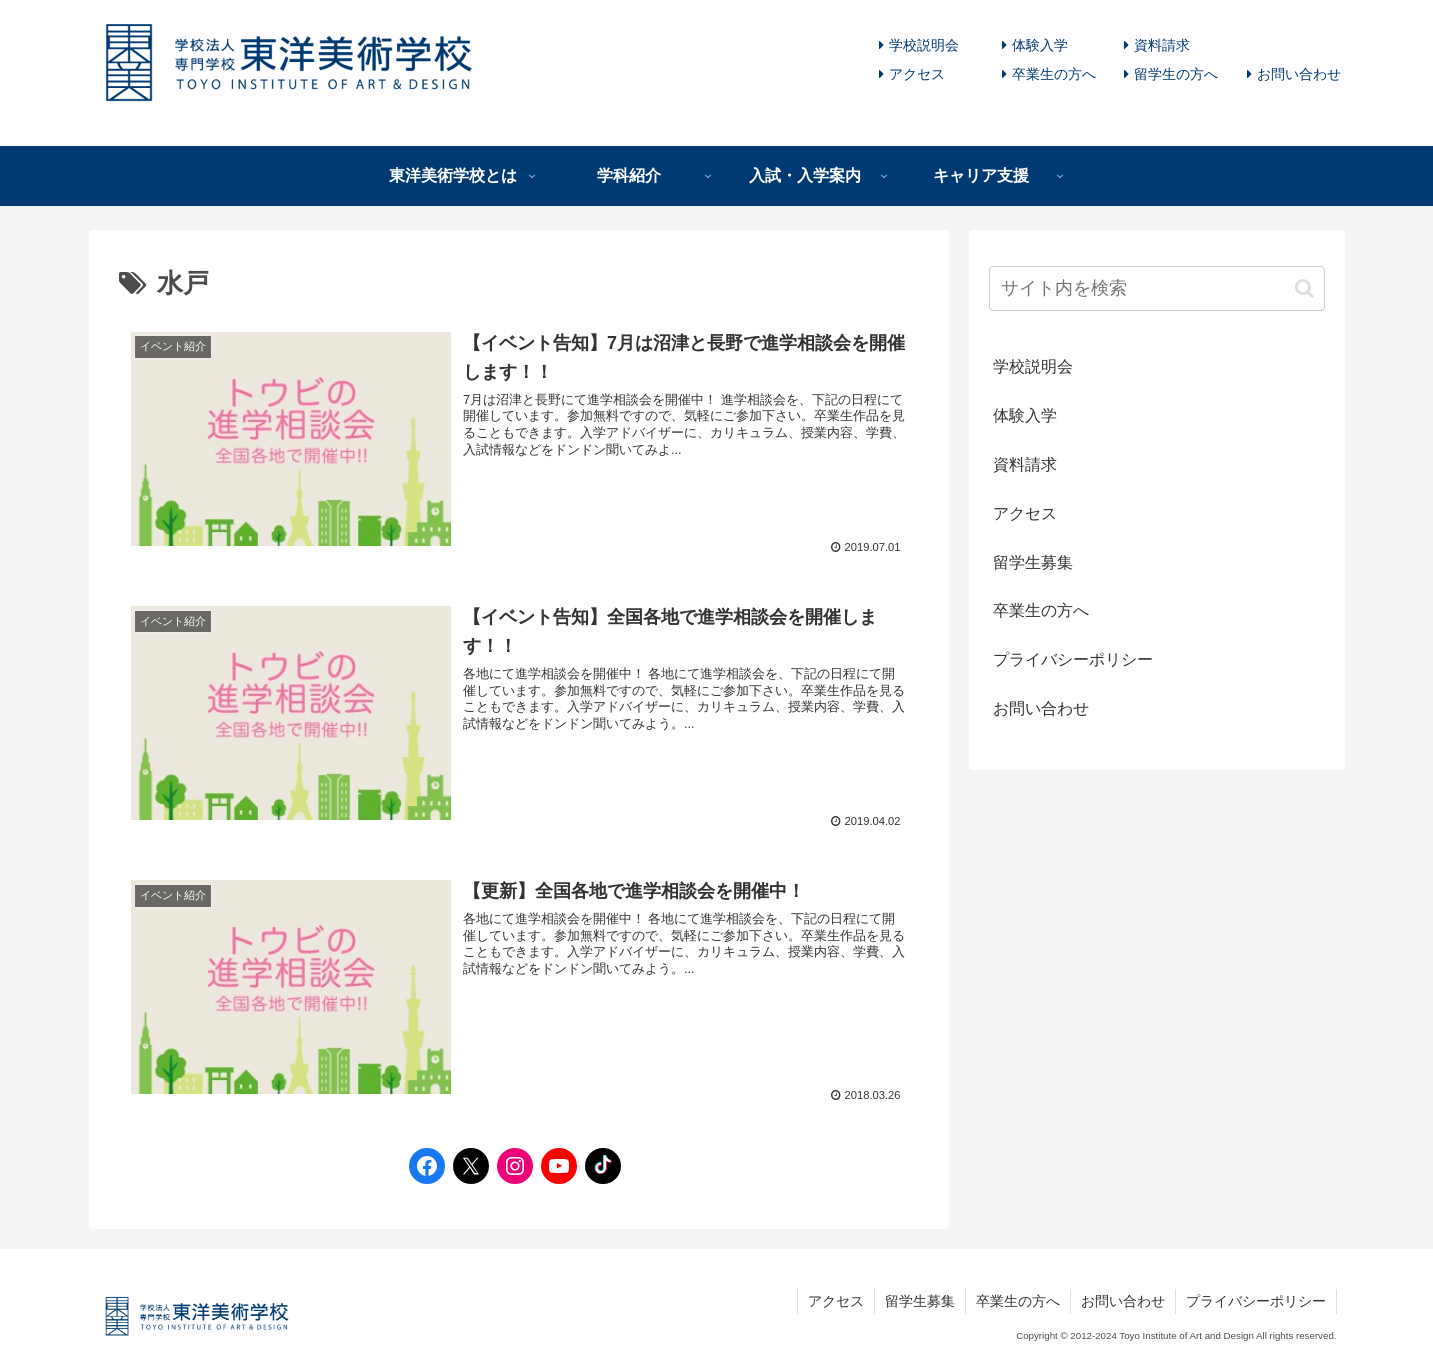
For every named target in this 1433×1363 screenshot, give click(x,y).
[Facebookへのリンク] (422, 1166)
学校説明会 (924, 45)
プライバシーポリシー (1073, 659)
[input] (1157, 288)
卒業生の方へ (1054, 74)
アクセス (917, 74)
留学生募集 (1033, 562)
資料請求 (1162, 45)
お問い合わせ (1299, 74)
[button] (1304, 288)
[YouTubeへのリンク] (554, 1166)
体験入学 (1040, 45)
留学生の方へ (1176, 74)
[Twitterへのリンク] (466, 1166)
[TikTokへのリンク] (598, 1166)
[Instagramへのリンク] (510, 1166)
